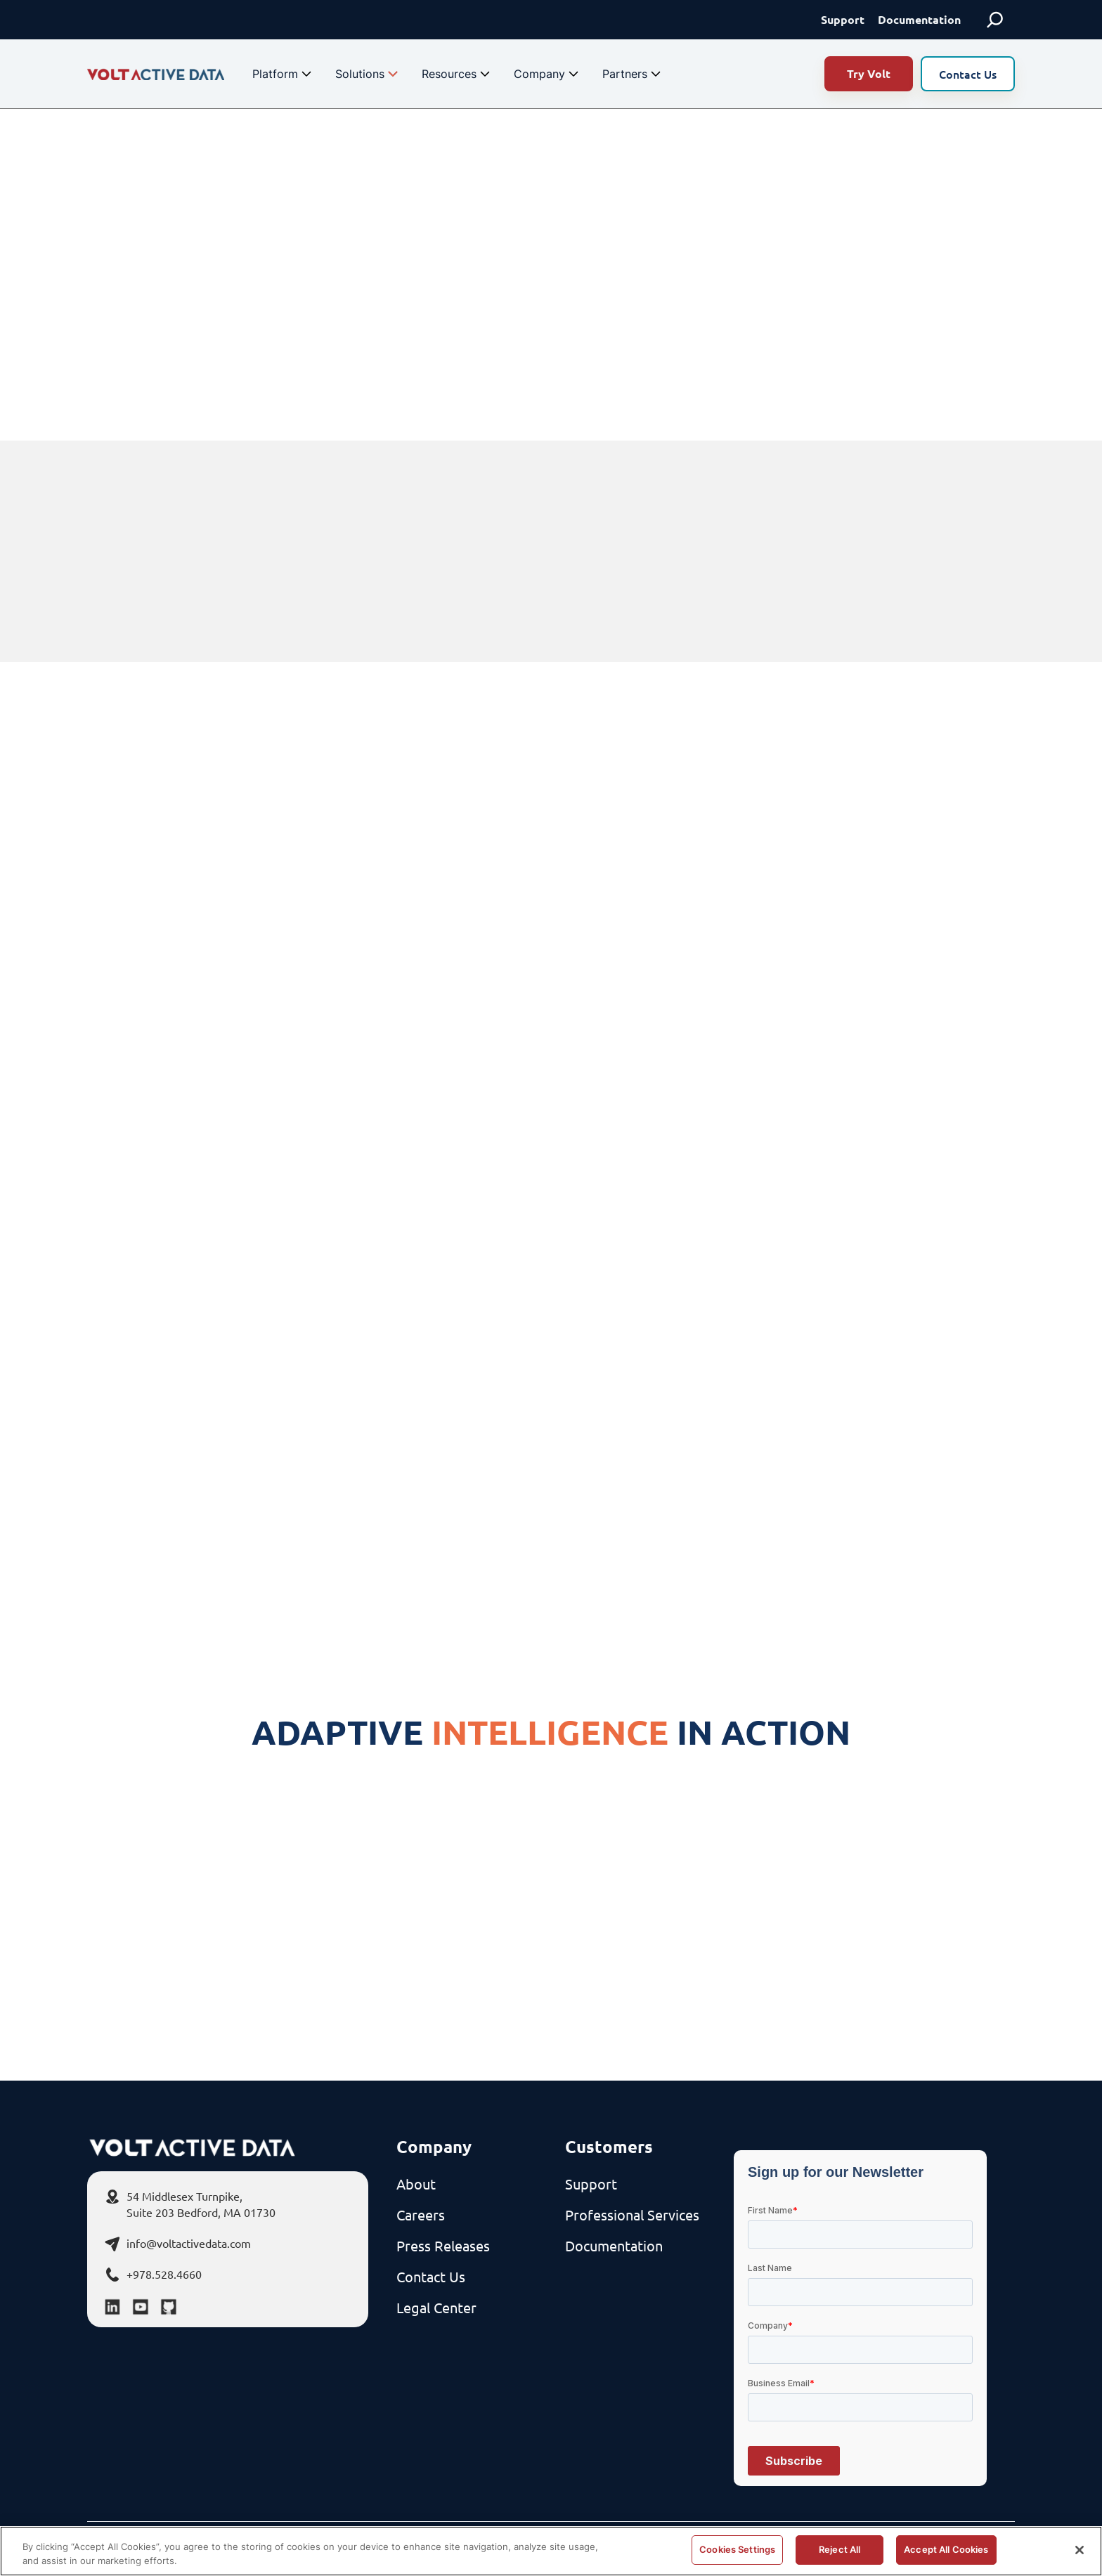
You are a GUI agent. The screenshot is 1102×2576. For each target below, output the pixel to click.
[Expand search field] (995, 20)
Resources (457, 73)
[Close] (1079, 2550)
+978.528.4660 (164, 2274)
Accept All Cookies (946, 2549)
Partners (633, 73)
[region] (551, 2551)
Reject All (839, 2549)
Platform (283, 73)
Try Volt (868, 73)
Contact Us (968, 74)
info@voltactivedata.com (189, 2243)
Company (548, 73)
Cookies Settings (737, 2549)
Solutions (368, 73)
